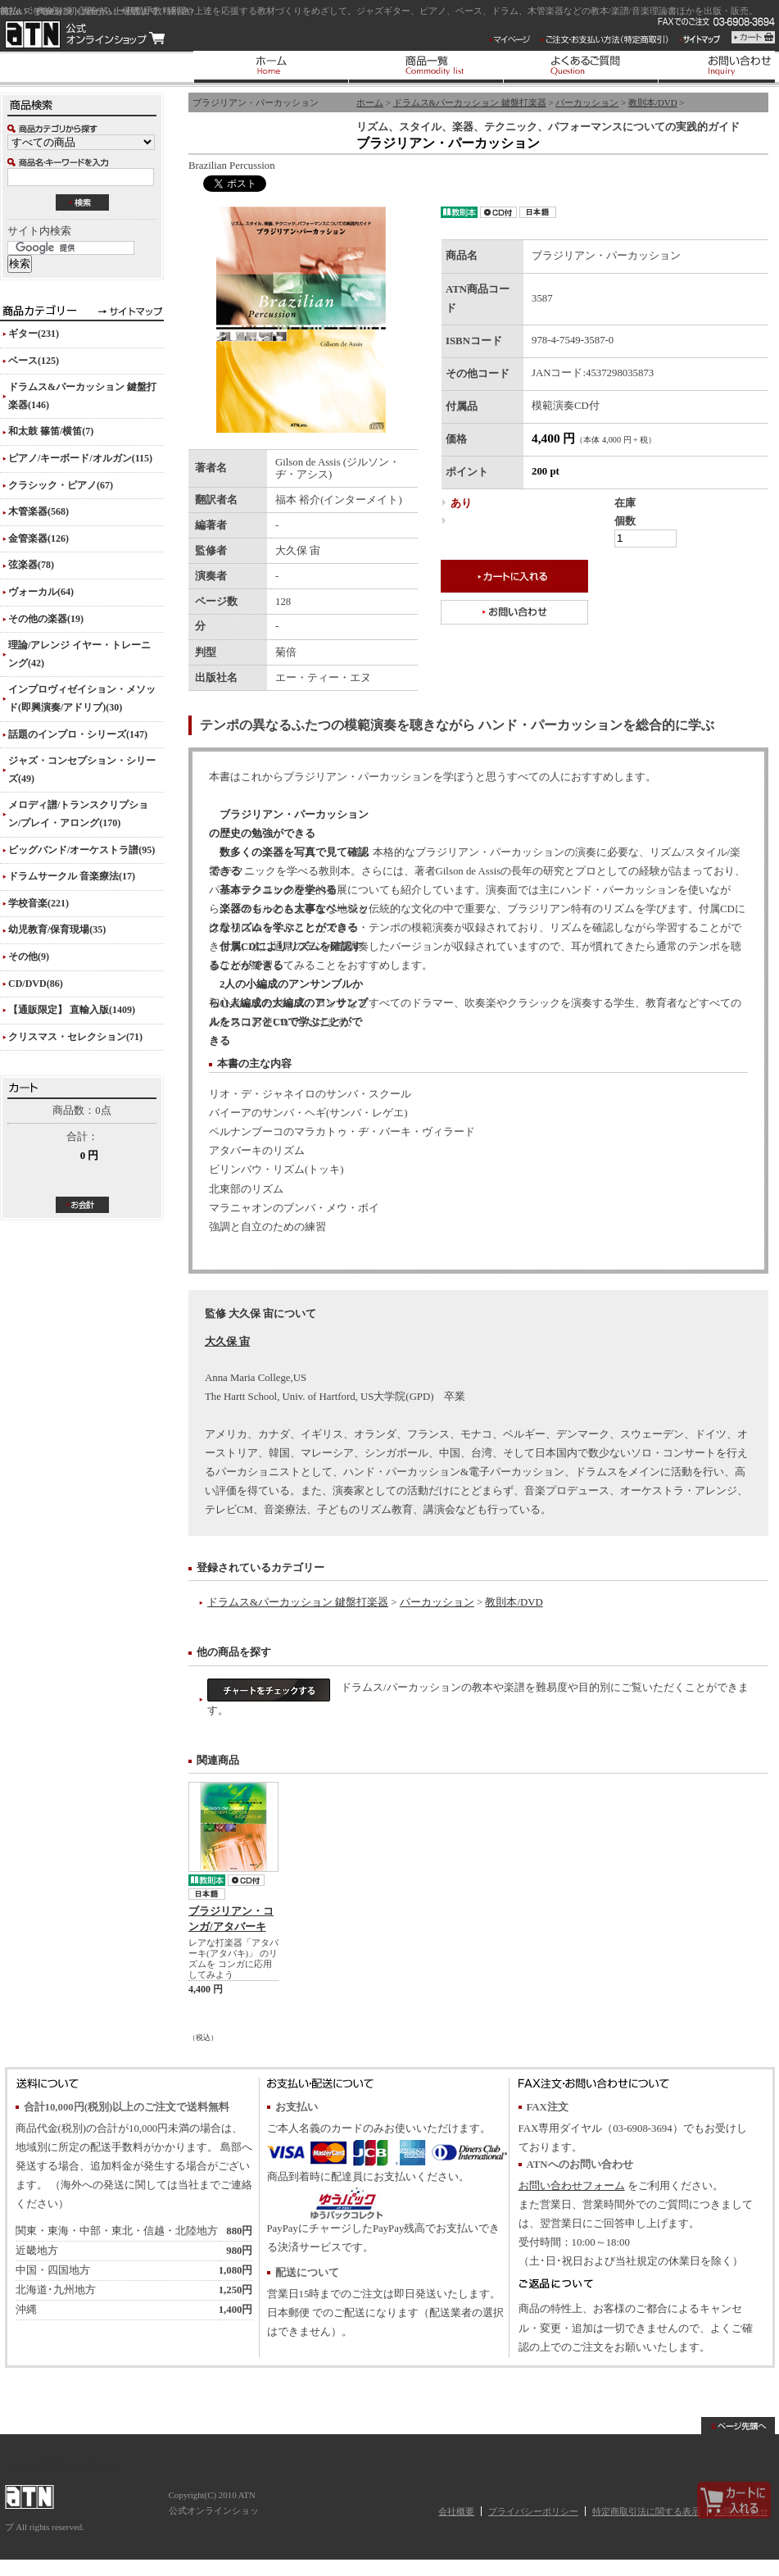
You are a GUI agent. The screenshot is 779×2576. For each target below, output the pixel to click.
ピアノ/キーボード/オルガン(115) (80, 458)
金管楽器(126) (38, 538)
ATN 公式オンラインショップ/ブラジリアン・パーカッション (85, 34)
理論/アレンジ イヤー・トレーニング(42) (79, 654)
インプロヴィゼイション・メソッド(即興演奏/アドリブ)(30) (82, 698)
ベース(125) (33, 360)
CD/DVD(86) (35, 983)
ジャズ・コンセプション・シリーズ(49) (82, 769)
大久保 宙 (227, 1341)
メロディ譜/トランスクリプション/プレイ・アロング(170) (78, 814)
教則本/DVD (652, 102)
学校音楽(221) (38, 903)
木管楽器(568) (38, 511)
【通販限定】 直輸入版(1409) (71, 1009)
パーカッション (586, 102)
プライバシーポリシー (533, 2511)
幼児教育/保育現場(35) (57, 929)
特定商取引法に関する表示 (646, 2511)
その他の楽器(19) (46, 619)
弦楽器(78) (31, 564)
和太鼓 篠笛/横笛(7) (50, 431)
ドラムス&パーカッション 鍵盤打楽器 (469, 102)
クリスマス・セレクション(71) (75, 1037)
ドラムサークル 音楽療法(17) (71, 876)
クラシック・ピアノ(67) (60, 485)
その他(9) (28, 956)
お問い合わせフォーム (572, 2186)
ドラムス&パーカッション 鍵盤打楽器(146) (82, 396)
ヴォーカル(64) (41, 591)
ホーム (369, 102)
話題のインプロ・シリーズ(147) (77, 734)
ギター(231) (33, 333)
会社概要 (456, 2511)
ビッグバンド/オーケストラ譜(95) (81, 850)
